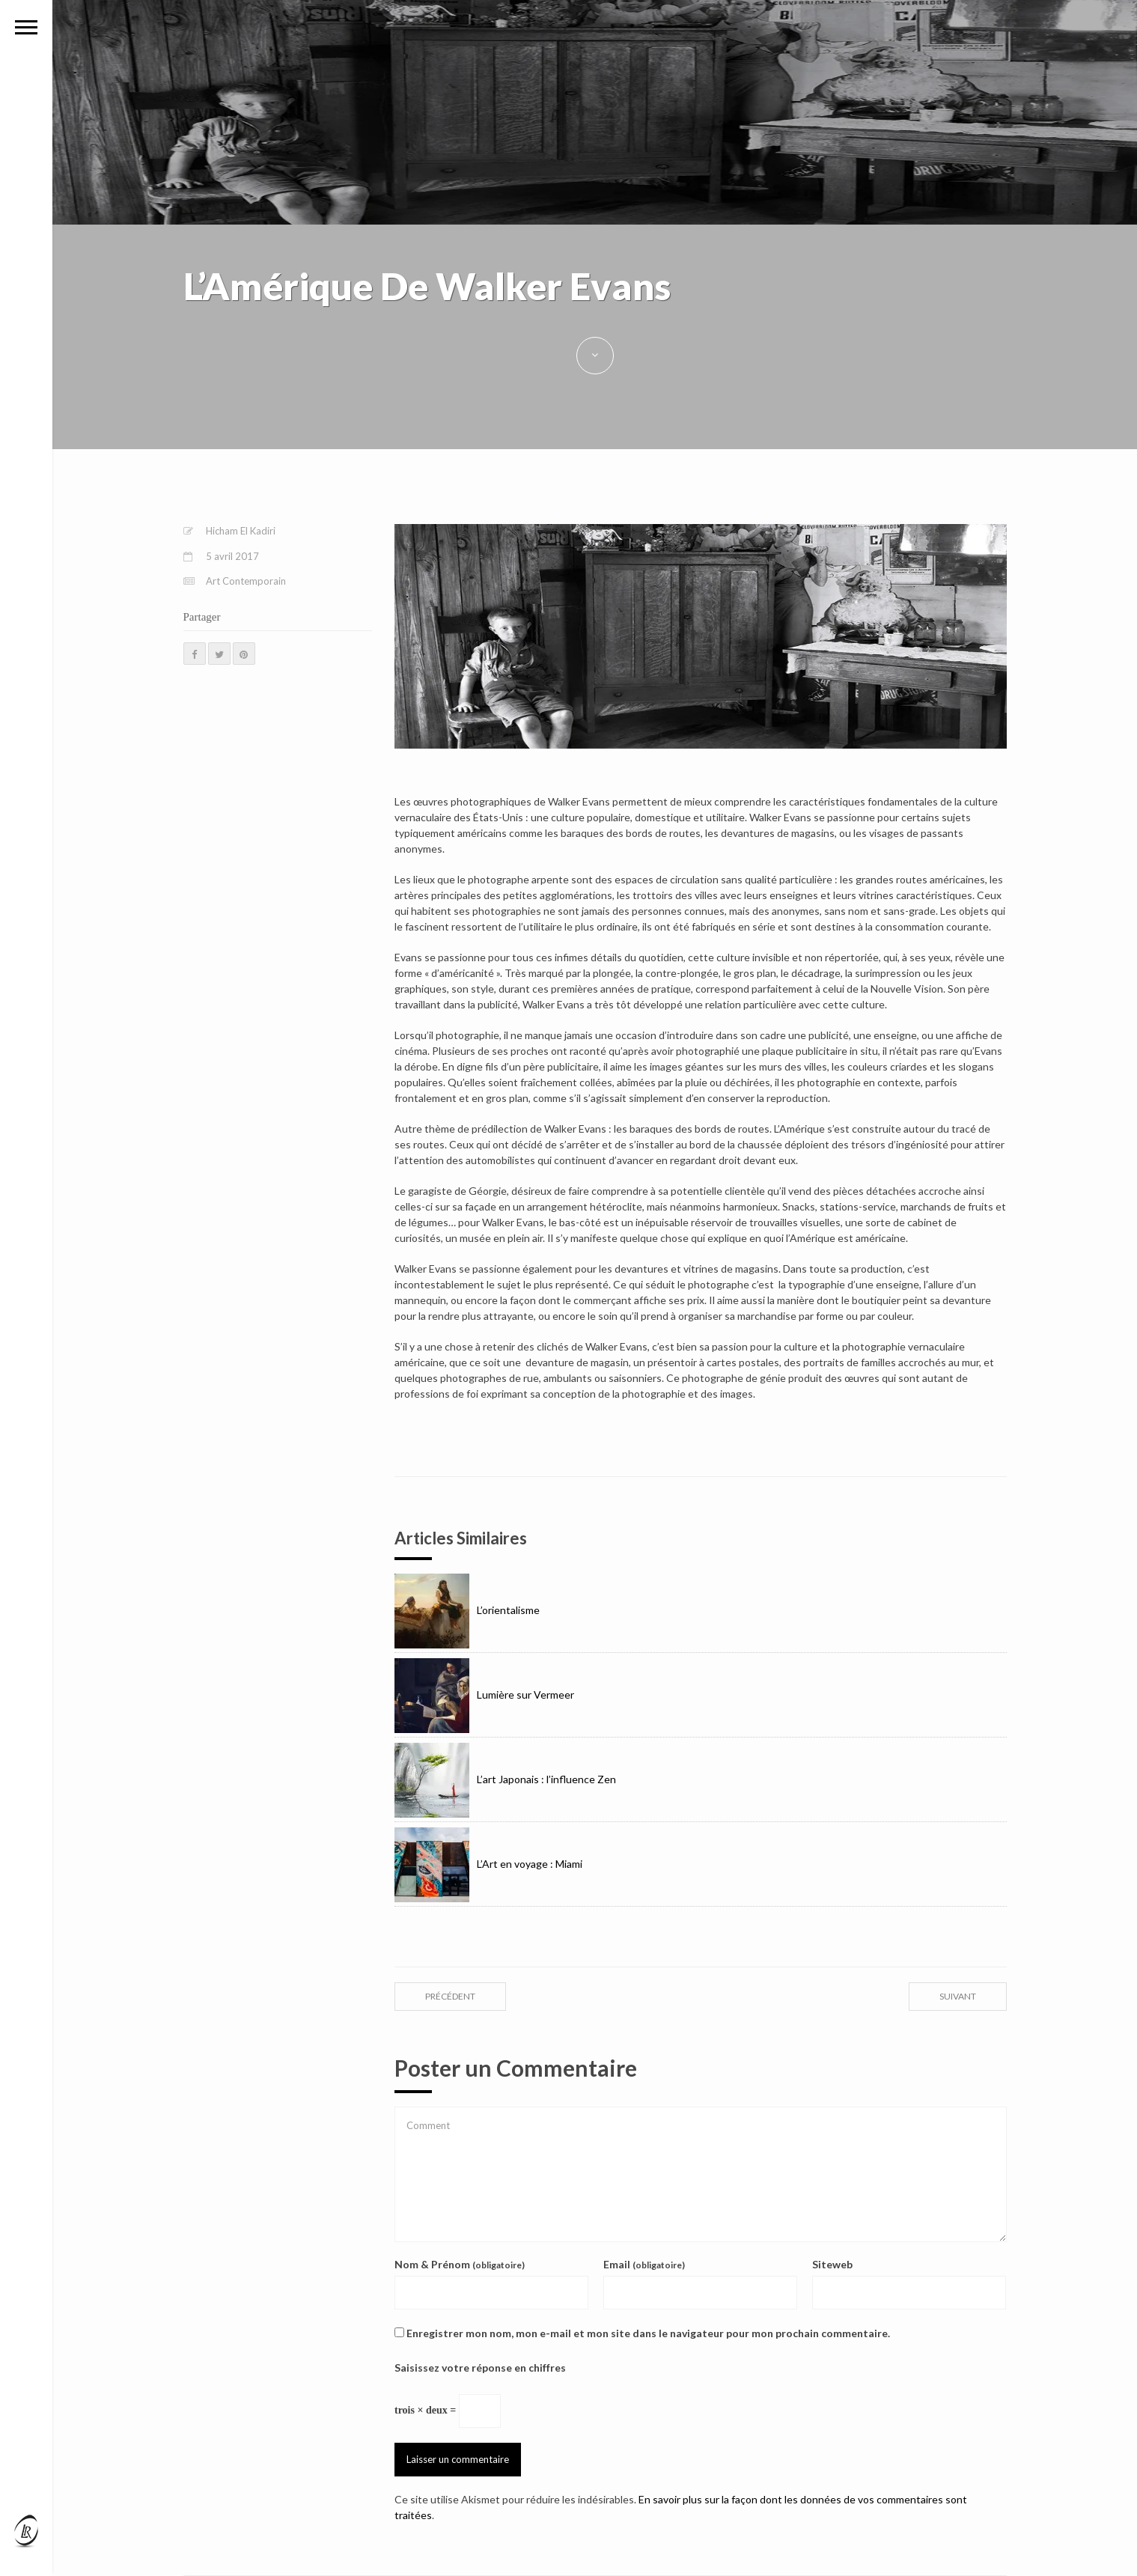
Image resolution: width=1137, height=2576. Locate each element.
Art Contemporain (246, 581)
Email (644, 2264)
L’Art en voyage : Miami (488, 1863)
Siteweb (832, 2264)
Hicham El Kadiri (240, 531)
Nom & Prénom (459, 2264)
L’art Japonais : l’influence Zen (505, 1779)
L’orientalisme (467, 1610)
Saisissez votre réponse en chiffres (480, 2367)
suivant (957, 1996)
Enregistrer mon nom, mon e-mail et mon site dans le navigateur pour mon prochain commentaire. (648, 2333)
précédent (450, 1996)
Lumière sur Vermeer (484, 1694)
